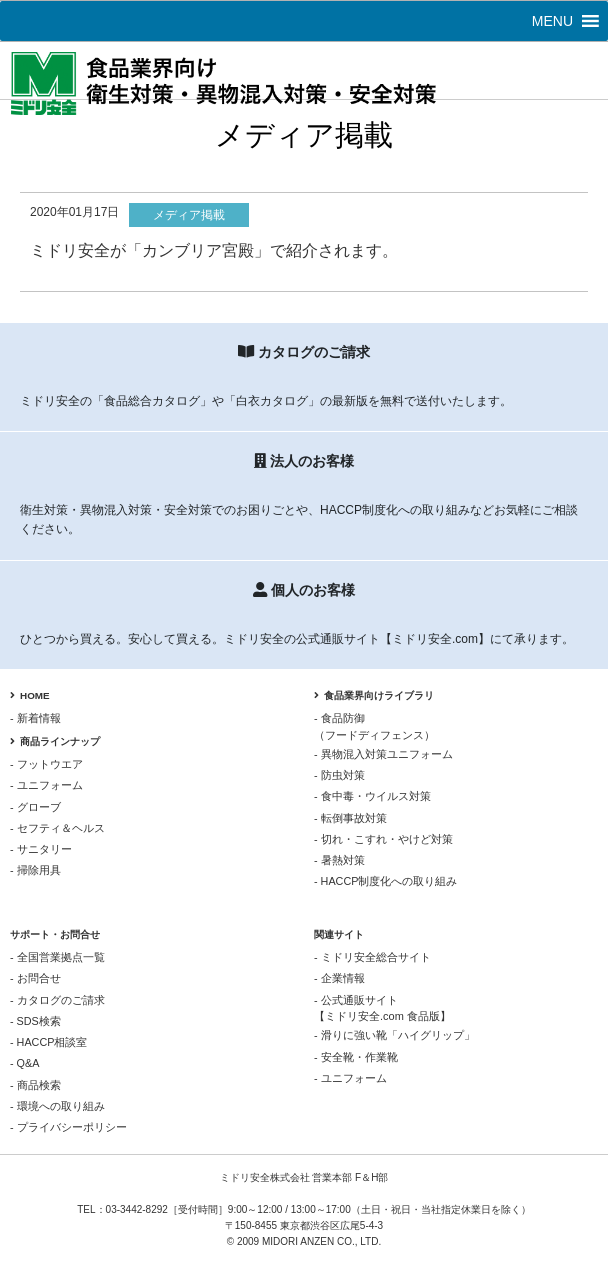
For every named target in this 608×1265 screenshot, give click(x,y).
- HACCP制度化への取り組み (385, 881)
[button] (552, 21)
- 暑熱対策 (339, 860)
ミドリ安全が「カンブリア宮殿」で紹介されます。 (214, 250)
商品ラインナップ (55, 741)
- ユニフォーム (46, 785)
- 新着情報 (35, 718)
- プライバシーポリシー (68, 1127)
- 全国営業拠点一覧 (57, 957)
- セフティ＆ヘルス (57, 828)
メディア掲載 (189, 215)
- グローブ (35, 807)
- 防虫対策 (339, 775)
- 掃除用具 (35, 870)
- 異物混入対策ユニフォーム (383, 754)
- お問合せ (35, 978)
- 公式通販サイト (456, 1009)
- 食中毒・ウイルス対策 (372, 796)
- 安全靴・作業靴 (356, 1057)
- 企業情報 (339, 978)
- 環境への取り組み (57, 1106)
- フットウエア (46, 764)
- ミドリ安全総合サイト (372, 957)
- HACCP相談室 (48, 1042)
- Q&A (24, 1063)
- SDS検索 (35, 1021)
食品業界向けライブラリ (374, 695)
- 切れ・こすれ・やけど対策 (383, 839)
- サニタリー (41, 849)
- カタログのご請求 (57, 1000)
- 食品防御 (456, 727)
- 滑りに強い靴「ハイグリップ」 (394, 1035)
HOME (30, 695)
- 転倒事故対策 (350, 818)
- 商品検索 (35, 1085)
